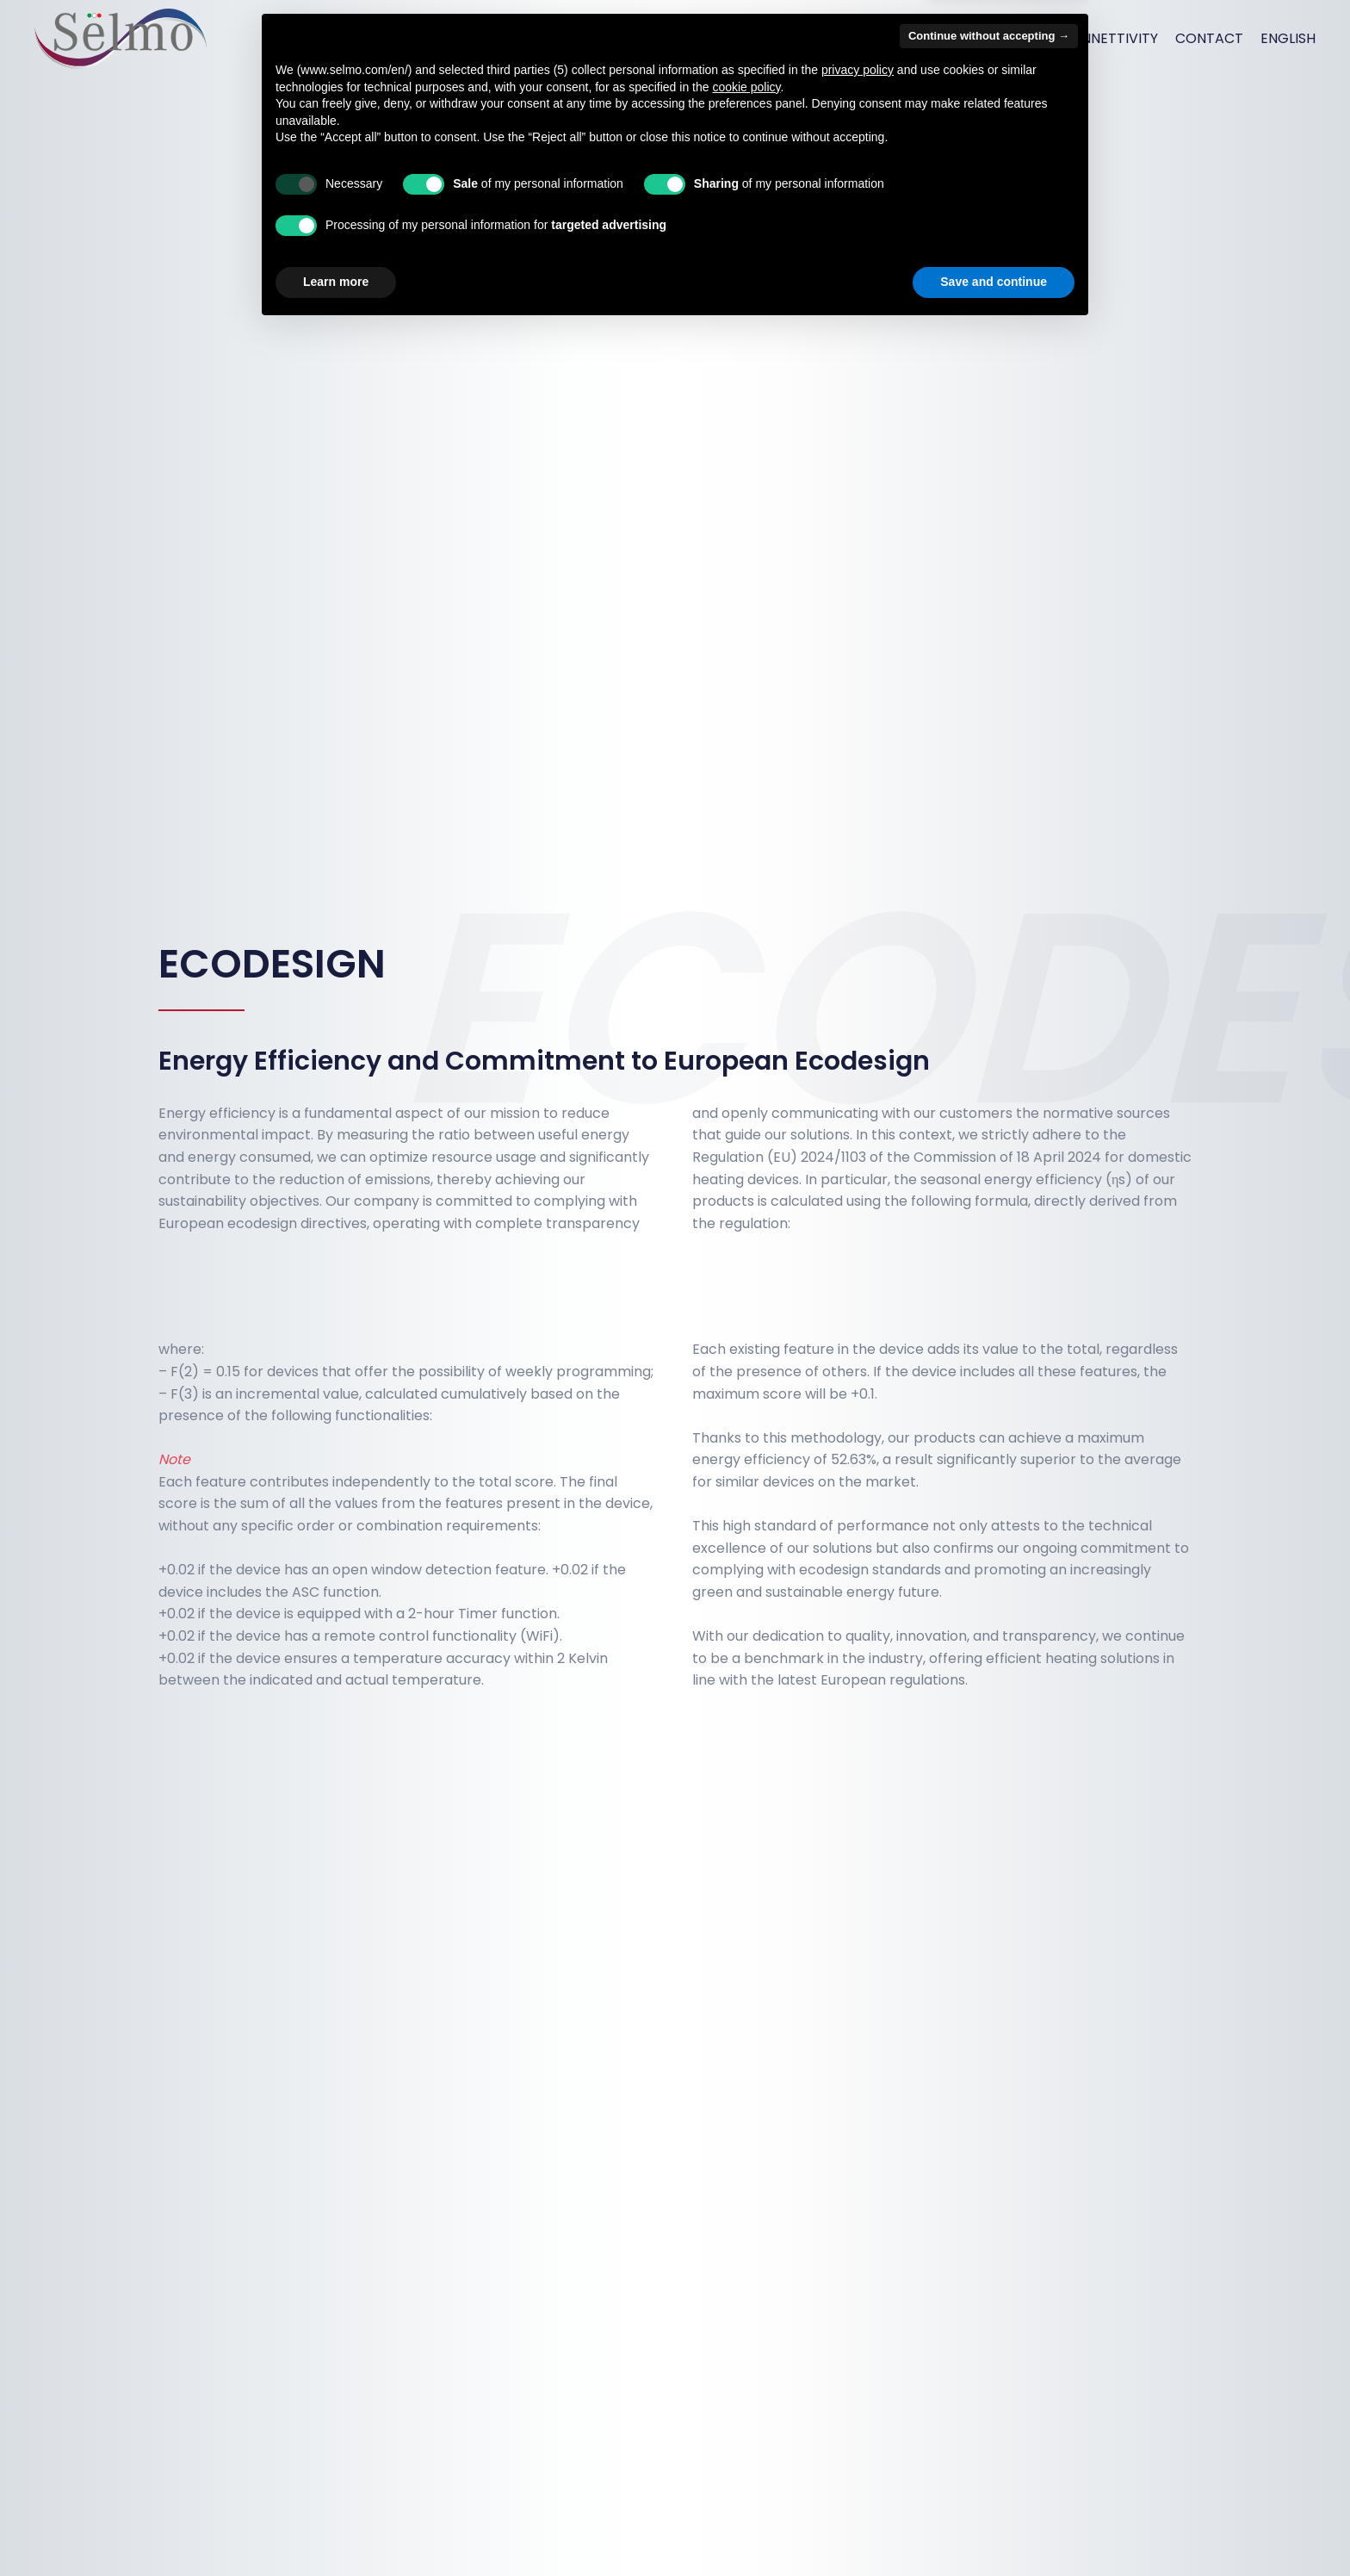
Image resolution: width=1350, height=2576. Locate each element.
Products (882, 38)
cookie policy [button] (746, 2334)
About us (714, 38)
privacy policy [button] (857, 2317)
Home (642, 38)
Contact (1209, 38)
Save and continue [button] (993, 2529)
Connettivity (1109, 38)
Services (796, 38)
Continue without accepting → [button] (988, 2282)
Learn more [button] (335, 2529)
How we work (990, 38)
